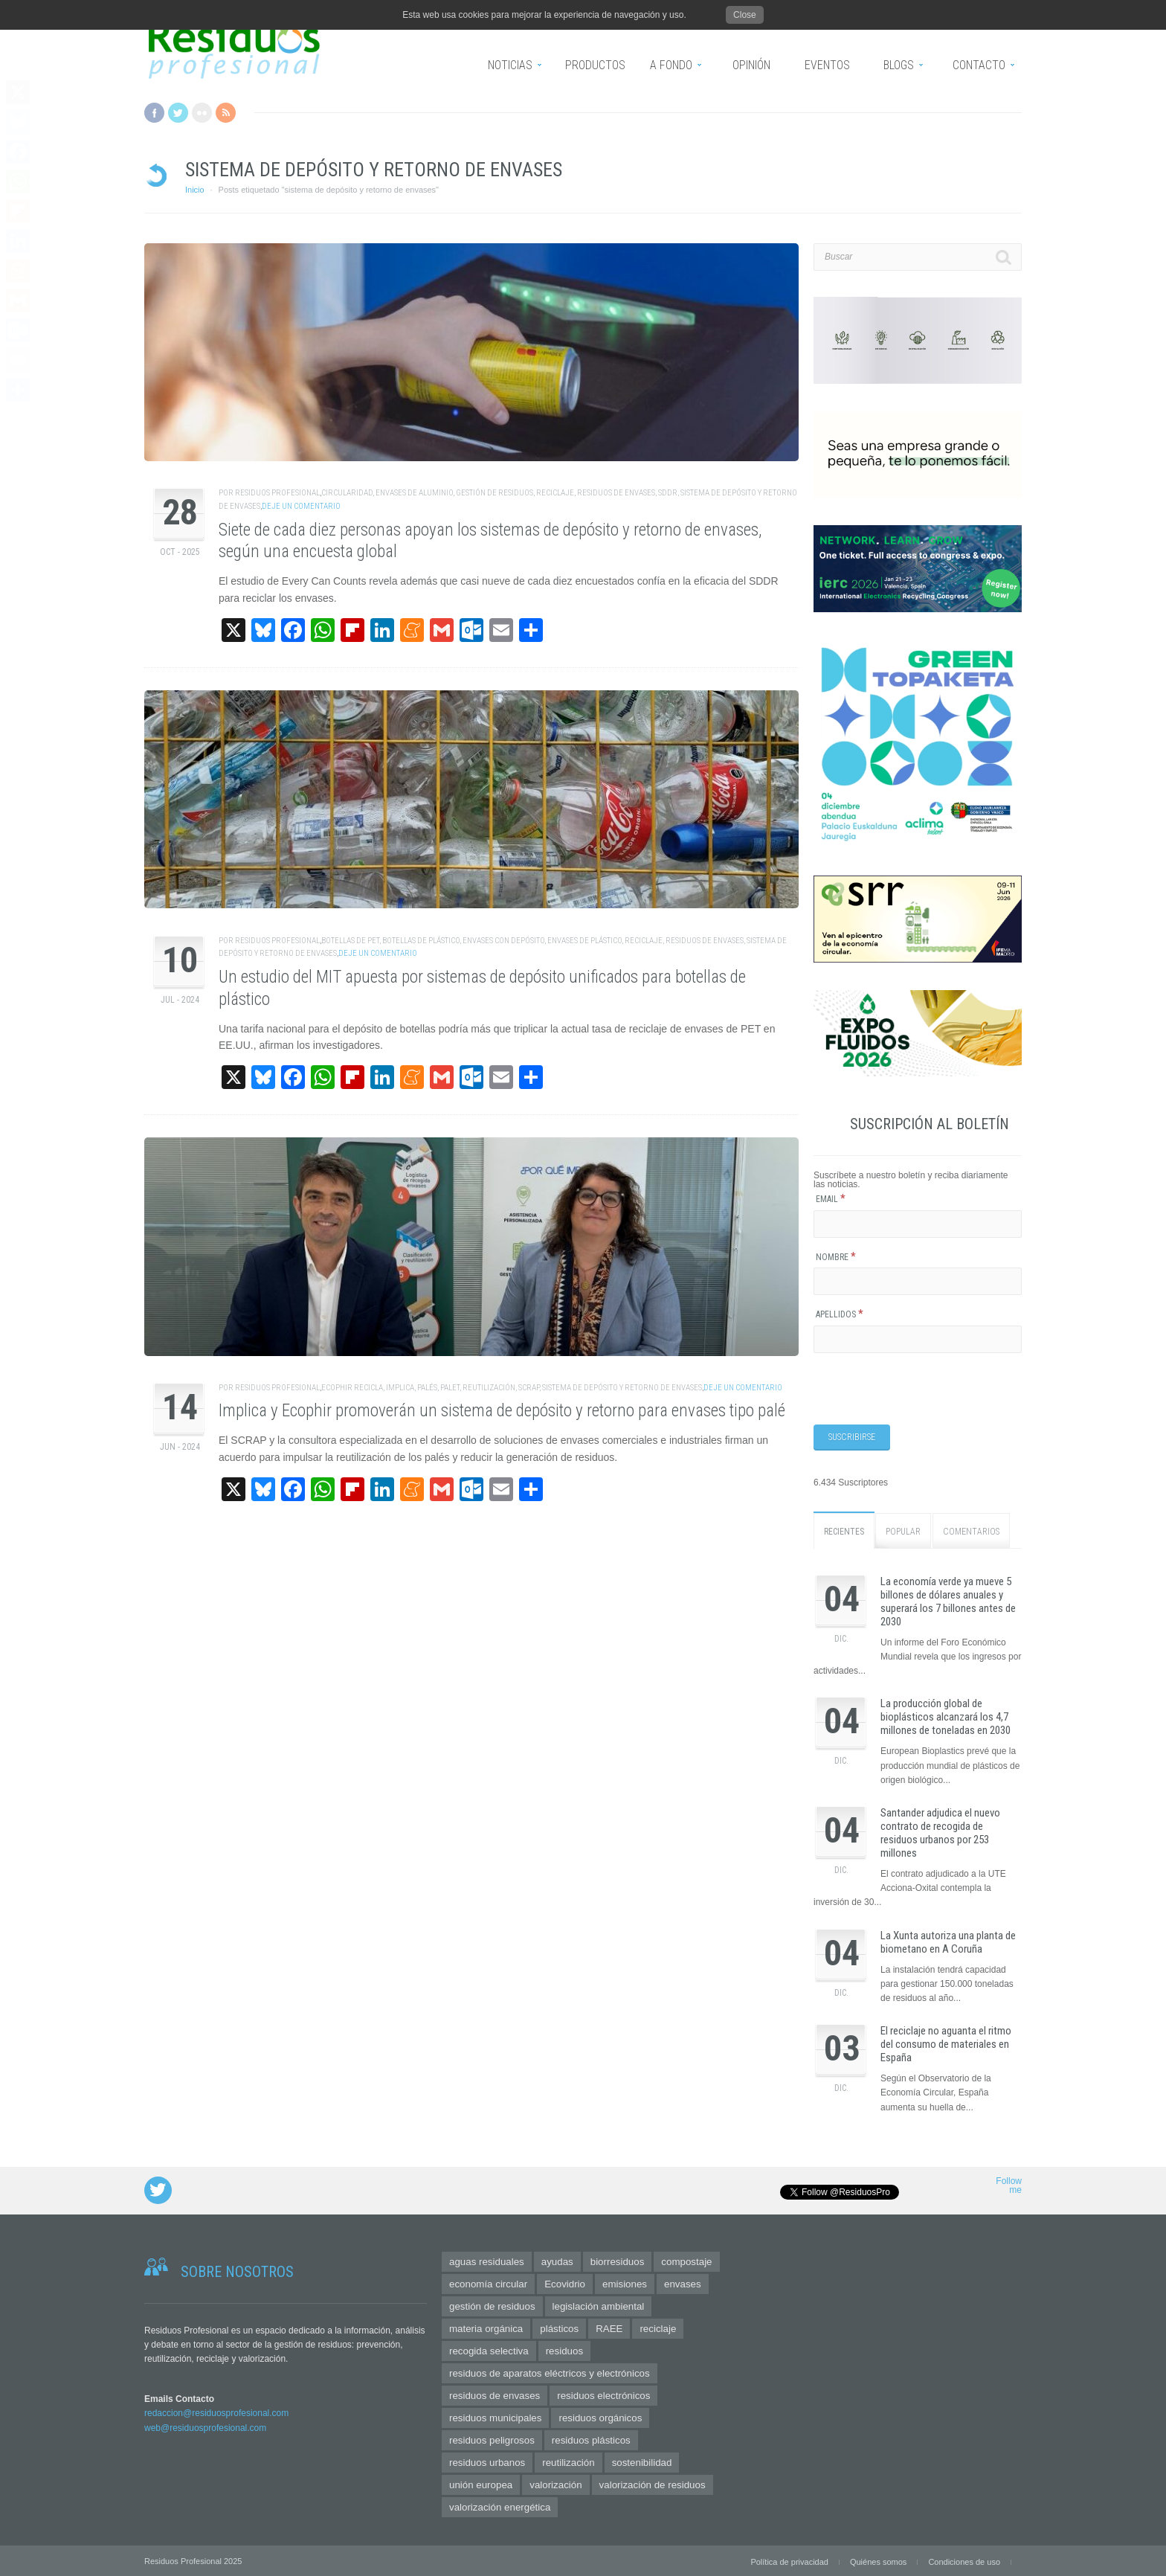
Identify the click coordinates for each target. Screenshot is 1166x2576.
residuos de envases (616, 493)
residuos (564, 2349)
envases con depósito (503, 940)
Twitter (178, 113)
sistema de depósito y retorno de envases (622, 1388)
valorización (555, 2483)
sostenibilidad (642, 2461)
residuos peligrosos (492, 2438)
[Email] (918, 1224)
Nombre (836, 1257)
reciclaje (555, 493)
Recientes (844, 1531)
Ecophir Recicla (352, 1388)
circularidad (347, 493)
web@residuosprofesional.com (205, 2426)
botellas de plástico (421, 940)
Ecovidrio (564, 2282)
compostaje (686, 2260)
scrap (528, 1388)
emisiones (624, 2282)
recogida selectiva (489, 2349)
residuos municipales (495, 2416)
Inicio (194, 189)
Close (744, 15)
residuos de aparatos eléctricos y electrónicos (549, 2371)
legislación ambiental (599, 2304)
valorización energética (499, 2505)
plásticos (559, 2327)
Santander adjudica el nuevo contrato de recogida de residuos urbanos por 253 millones (940, 1832)
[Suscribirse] (852, 1437)
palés (427, 1388)
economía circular (488, 2282)
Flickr (202, 113)
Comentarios (971, 1531)
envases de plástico (584, 940)
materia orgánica (486, 2327)
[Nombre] (918, 1281)
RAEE (609, 2327)
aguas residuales (486, 2260)
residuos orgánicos (600, 2416)
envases (682, 2282)
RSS (226, 113)
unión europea (480, 2483)
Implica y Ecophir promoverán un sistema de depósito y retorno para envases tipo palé (502, 1411)
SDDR (667, 493)
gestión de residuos (494, 493)
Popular (903, 1531)
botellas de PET (350, 940)
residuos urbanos (487, 2461)
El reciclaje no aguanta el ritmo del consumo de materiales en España (945, 2043)
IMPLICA (400, 1388)
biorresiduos (617, 2260)
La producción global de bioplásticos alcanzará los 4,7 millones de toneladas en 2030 (945, 1716)
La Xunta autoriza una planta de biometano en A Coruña (948, 1940)
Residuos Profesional (277, 493)
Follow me (1009, 2184)
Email (830, 1199)
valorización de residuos (652, 2483)
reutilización (489, 1388)
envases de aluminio (414, 493)
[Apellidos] (918, 1339)
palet (450, 1388)
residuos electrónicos (603, 2394)
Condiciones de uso (964, 2560)
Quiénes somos (878, 2560)
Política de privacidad (789, 2560)
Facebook (154, 113)
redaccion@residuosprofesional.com (216, 2412)
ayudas (557, 2260)
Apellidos (839, 1314)
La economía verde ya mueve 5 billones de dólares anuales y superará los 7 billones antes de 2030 (948, 1601)
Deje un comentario (301, 506)
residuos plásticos (591, 2438)
